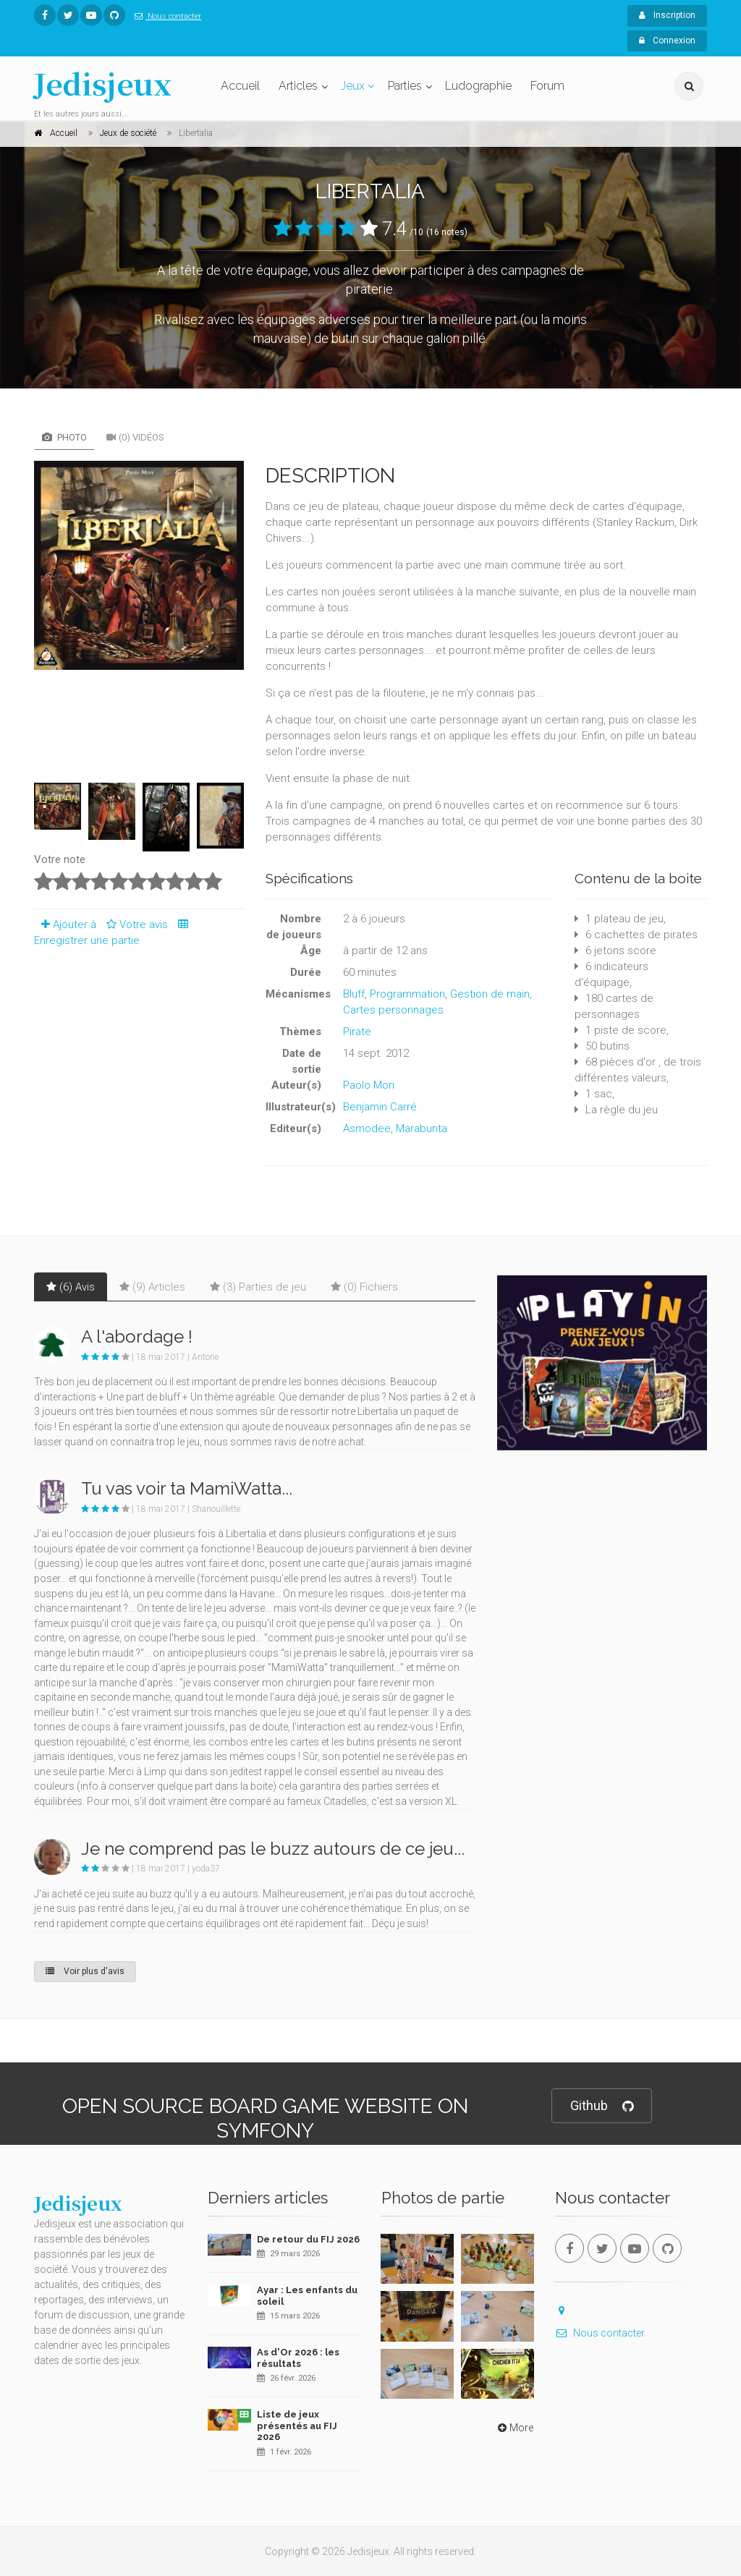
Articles (298, 86)
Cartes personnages (393, 1009)
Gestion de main (490, 993)
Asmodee (367, 1128)
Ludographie (478, 86)
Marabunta (421, 1128)
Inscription (667, 15)
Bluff (354, 993)
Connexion (667, 40)
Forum (547, 86)
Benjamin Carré (380, 1106)
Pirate (357, 1031)
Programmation (407, 993)
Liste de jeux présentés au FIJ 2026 (297, 2425)
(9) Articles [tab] (152, 1286)
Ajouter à (65, 924)
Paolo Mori (368, 1085)
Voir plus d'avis (85, 1971)
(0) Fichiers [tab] (364, 1286)
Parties (405, 86)
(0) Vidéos (135, 437)
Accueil (240, 86)
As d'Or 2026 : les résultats (298, 2358)
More (514, 2427)
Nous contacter (165, 16)
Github (601, 2106)
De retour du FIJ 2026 (308, 2239)
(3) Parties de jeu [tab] (258, 1286)
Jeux (353, 86)
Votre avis (135, 924)
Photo (64, 437)
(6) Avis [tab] (70, 1286)
